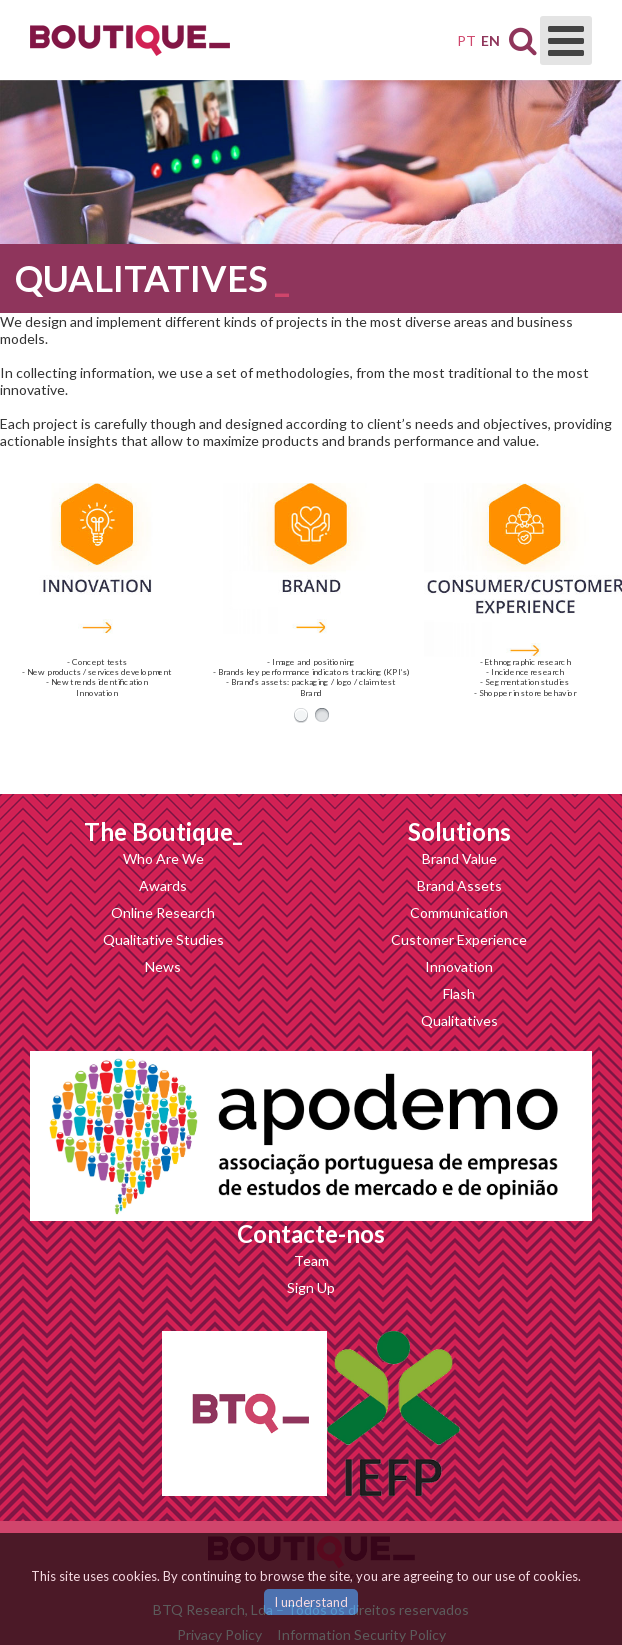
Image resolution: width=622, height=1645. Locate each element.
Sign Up (311, 1287)
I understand (311, 1602)
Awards (163, 885)
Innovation (459, 966)
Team (311, 1260)
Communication (459, 912)
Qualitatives (459, 1020)
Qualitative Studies (163, 939)
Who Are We (163, 858)
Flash (459, 993)
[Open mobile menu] (566, 40)
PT (466, 40)
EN (490, 40)
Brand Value (459, 858)
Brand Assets (459, 885)
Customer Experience (459, 939)
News (163, 966)
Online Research (163, 912)
